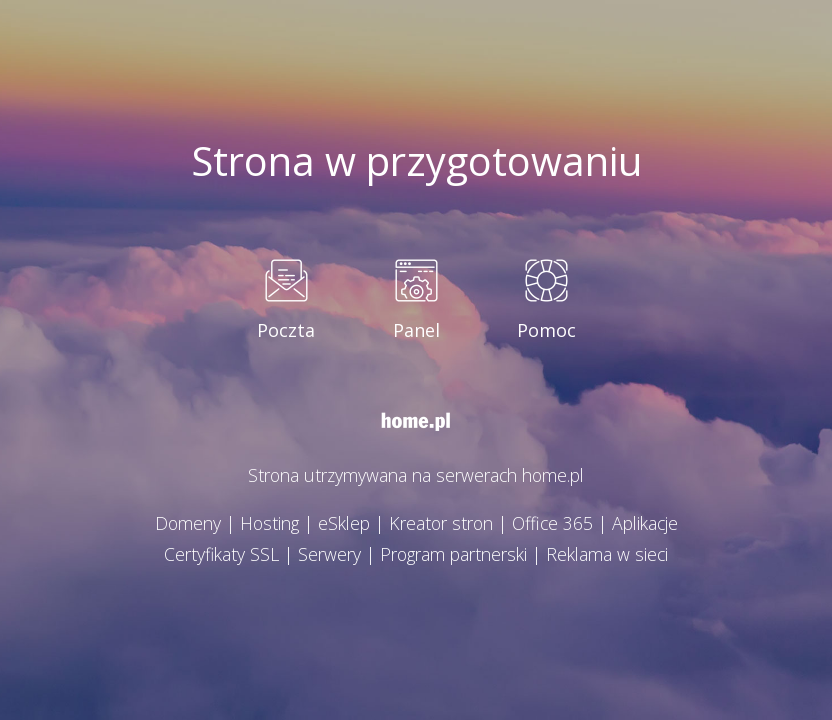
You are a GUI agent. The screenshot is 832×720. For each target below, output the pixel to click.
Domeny (178, 524)
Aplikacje (653, 524)
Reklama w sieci (614, 554)
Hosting (263, 524)
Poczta (286, 331)
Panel (416, 331)
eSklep (340, 524)
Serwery (323, 554)
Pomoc (546, 331)
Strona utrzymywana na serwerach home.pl (416, 476)
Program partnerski (453, 554)
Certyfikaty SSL (213, 554)
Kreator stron (442, 524)
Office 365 (557, 524)
